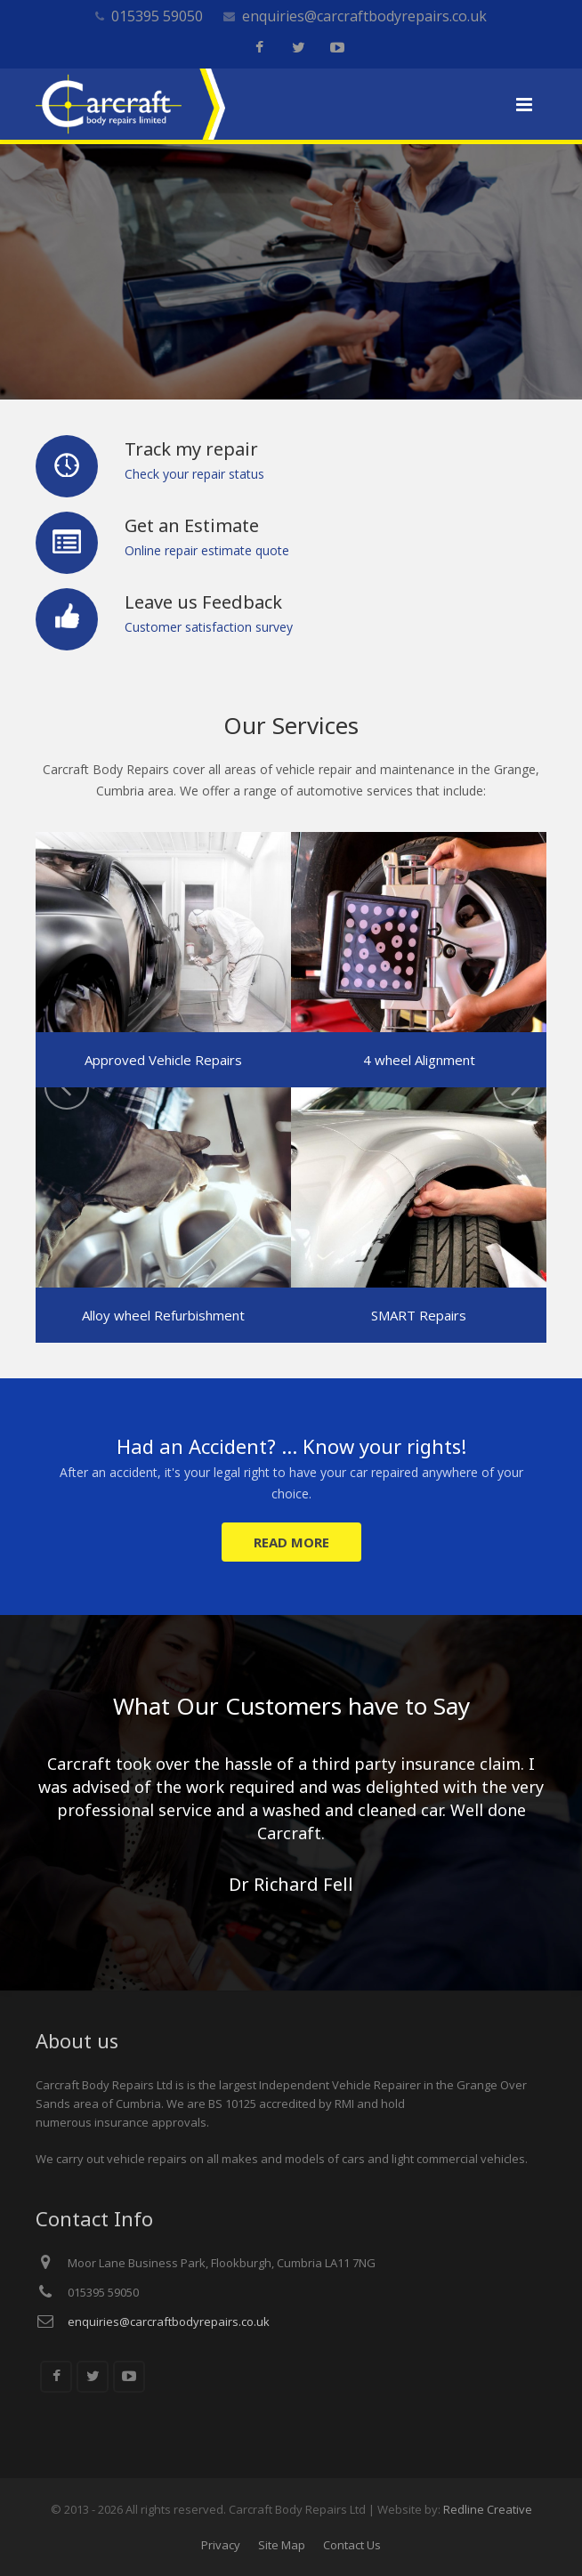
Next (515, 1087)
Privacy (220, 2545)
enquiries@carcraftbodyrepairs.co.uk (364, 16)
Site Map (281, 2545)
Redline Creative (487, 2509)
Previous (66, 1087)
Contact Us (352, 2545)
